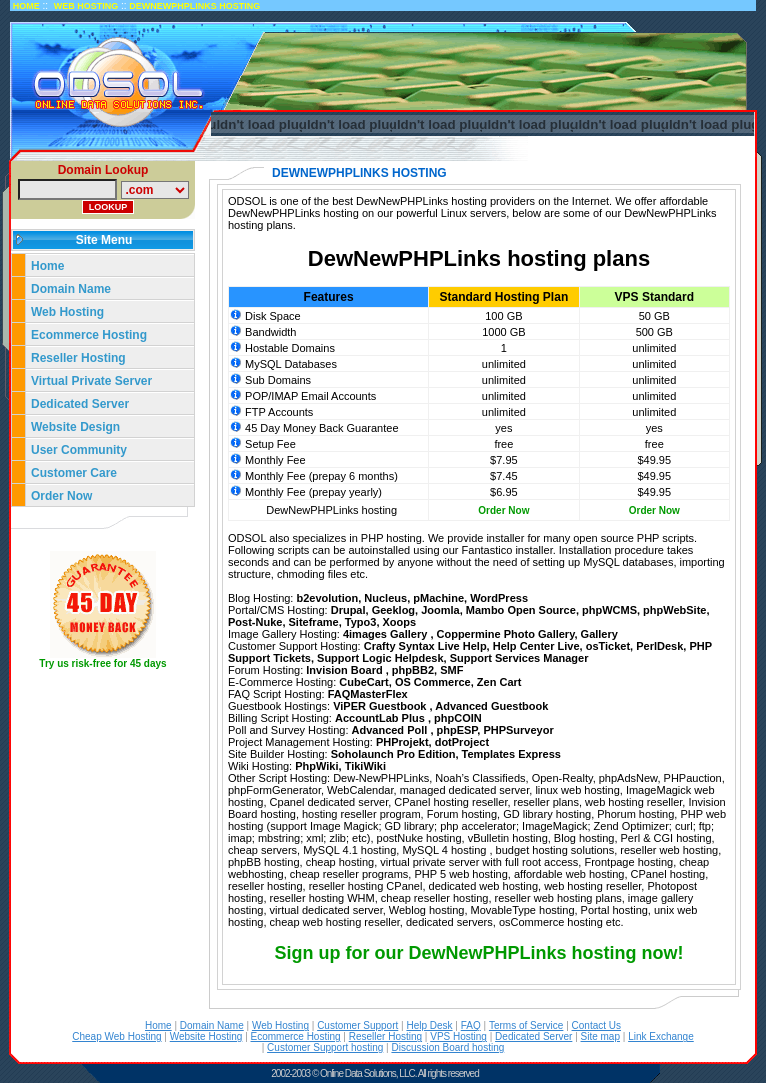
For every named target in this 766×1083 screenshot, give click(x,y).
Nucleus (385, 598)
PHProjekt (402, 742)
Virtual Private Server (93, 381)
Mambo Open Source (521, 610)
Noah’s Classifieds (480, 778)
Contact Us (596, 1025)
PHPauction (693, 778)
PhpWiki (316, 766)
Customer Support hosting (325, 1047)
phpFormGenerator (274, 790)
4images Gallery (386, 634)
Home (47, 266)
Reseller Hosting (78, 358)
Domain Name (71, 289)
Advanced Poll (391, 730)
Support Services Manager (519, 658)
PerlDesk (659, 646)
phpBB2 (413, 670)
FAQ (471, 1025)
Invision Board (345, 670)
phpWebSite (674, 610)
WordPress (499, 598)
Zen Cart (499, 682)
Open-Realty (562, 778)
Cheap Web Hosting (116, 1036)
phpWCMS (609, 610)
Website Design (75, 427)
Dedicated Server (81, 404)
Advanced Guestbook (491, 706)
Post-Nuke (255, 622)
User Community (79, 450)
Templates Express (511, 754)
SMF (451, 670)
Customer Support (357, 1025)
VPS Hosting (458, 1036)
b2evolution (327, 598)
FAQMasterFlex (368, 694)
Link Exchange (661, 1036)
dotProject (462, 742)
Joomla (440, 610)
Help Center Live (536, 646)
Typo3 (361, 622)
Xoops (400, 622)
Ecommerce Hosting (89, 335)
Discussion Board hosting (447, 1047)
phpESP (457, 730)
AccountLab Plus (381, 718)
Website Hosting (206, 1036)
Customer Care (74, 473)
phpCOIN (458, 718)
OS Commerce (433, 682)
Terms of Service (526, 1025)
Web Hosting (67, 312)
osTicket (608, 646)
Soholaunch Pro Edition (393, 754)
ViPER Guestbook (381, 706)
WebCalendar (360, 790)
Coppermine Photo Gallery (506, 634)
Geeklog (393, 610)
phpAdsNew (628, 778)
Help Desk (429, 1025)
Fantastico (487, 550)
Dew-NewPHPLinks (381, 778)
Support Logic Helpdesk (380, 658)
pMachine (438, 598)
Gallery (599, 634)
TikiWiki (365, 766)
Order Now (61, 496)
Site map (600, 1036)
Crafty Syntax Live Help (425, 646)
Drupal (348, 610)
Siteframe (314, 622)
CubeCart (364, 682)
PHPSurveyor (518, 730)
